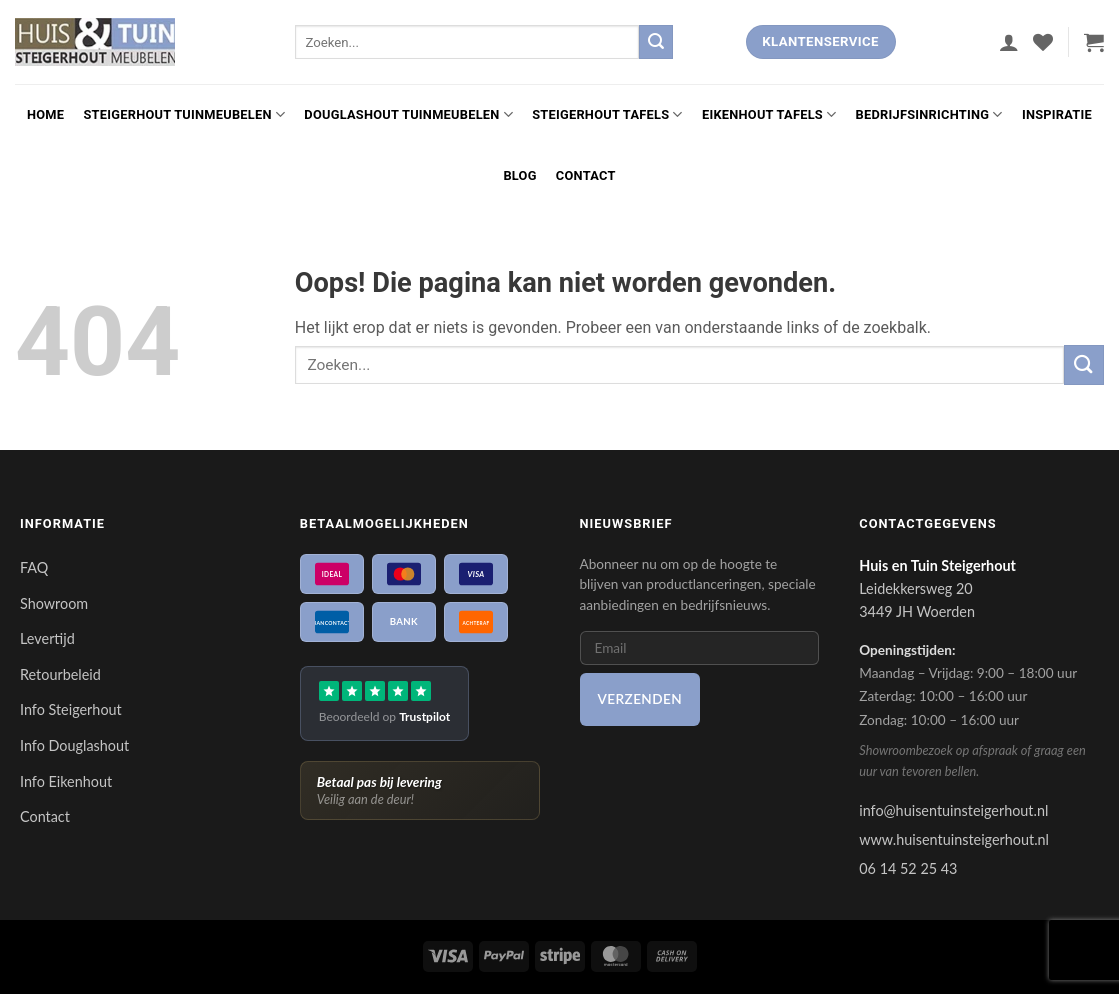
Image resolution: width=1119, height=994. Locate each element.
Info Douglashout (74, 745)
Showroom (54, 603)
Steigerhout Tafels (607, 114)
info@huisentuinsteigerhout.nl (953, 810)
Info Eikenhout (66, 781)
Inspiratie (1057, 114)
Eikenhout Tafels (769, 114)
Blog (519, 175)
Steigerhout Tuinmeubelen (184, 114)
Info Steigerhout (71, 709)
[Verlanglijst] (1043, 42)
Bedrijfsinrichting (929, 114)
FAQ (34, 567)
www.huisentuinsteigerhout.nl (954, 839)
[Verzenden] (656, 42)
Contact (586, 175)
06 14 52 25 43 (908, 868)
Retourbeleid (60, 674)
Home (45, 114)
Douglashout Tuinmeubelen (408, 114)
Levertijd (47, 638)
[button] (1009, 42)
